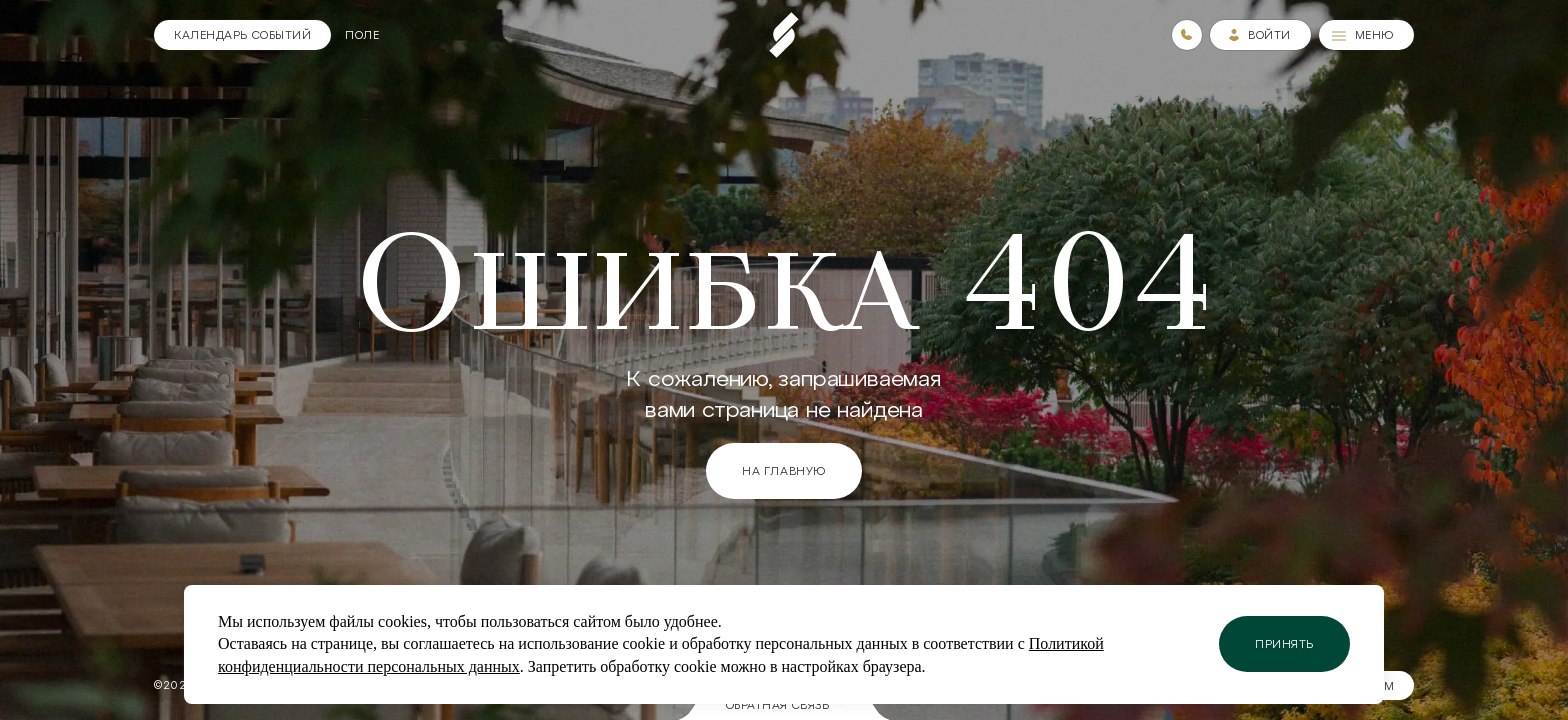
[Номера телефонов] (1187, 35)
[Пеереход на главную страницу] (784, 35)
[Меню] (1366, 35)
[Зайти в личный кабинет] (1260, 35)
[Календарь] (242, 35)
